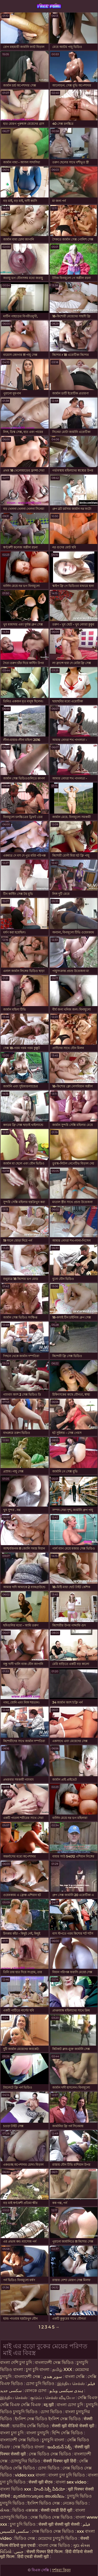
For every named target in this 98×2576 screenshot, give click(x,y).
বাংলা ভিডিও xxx (15, 2489)
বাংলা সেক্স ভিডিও (54, 2545)
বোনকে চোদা (36, 2390)
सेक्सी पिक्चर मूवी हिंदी (59, 2461)
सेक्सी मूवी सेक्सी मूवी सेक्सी (59, 2524)
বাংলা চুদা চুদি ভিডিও (66, 2475)
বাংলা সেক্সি (75, 2376)
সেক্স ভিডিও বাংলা (29, 2446)
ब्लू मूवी (49, 2404)
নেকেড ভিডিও (75, 2503)
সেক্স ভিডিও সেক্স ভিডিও (50, 2453)
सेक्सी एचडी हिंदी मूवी (57, 2510)
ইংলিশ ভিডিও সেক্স (44, 2503)
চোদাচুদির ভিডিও (25, 2461)
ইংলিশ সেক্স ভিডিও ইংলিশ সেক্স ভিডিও (48, 2418)
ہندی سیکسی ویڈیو (66, 2390)
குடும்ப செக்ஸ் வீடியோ (52, 2397)
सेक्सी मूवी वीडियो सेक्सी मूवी (73, 2425)
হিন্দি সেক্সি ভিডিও (67, 2432)
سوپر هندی (52, 2376)
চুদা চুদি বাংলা (38, 2369)
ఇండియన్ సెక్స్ (59, 2446)
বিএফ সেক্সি (49, 5)
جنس (19, 2551)
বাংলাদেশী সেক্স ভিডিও (54, 2362)
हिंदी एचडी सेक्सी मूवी (33, 2556)
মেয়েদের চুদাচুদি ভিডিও (58, 2538)
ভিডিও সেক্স (24, 2538)
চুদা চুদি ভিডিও (23, 2524)
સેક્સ (4, 2510)
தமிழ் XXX (62, 2369)
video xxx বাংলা (31, 2475)
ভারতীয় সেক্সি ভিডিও (30, 2425)
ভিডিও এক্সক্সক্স (25, 2510)
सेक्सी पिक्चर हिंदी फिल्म (45, 2551)
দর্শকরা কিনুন (61, 2570)
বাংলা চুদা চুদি (12, 2432)
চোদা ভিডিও (52, 2411)
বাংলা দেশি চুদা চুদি (16, 2362)
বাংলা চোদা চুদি (70, 2404)
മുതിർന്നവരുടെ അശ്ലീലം (38, 2496)
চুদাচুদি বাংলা (53, 2439)
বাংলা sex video (71, 2482)
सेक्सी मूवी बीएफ (40, 2482)
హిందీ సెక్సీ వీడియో (49, 2489)
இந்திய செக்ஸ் (71, 2383)
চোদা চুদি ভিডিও (40, 2383)
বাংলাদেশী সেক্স (27, 2376)
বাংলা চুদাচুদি (38, 2432)
